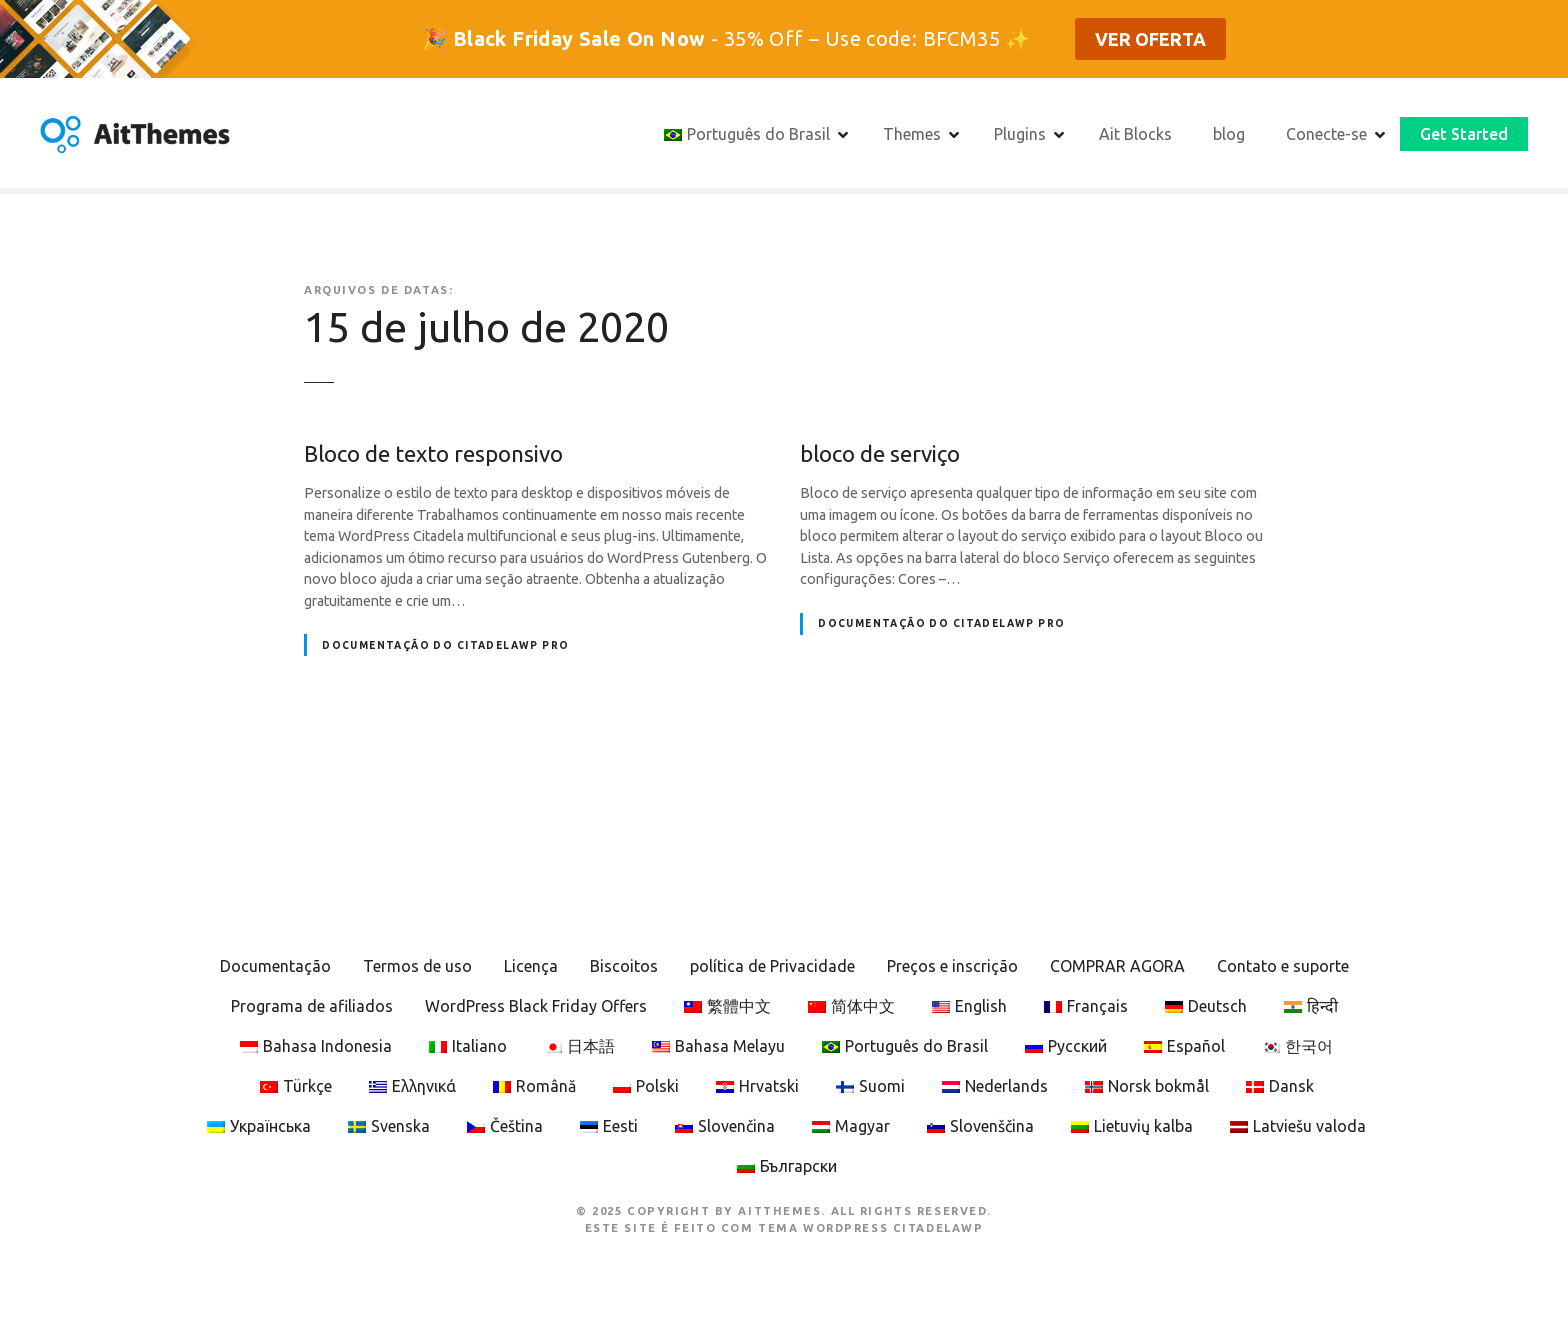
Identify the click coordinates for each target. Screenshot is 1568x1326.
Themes (912, 134)
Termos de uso (417, 966)
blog (1229, 134)
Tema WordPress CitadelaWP (870, 1228)
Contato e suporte (1283, 966)
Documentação (275, 966)
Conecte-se (1326, 134)
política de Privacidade (772, 966)
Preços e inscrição (952, 966)
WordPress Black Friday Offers (536, 1006)
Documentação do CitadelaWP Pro (445, 645)
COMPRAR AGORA (1117, 966)
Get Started (1464, 134)
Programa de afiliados (312, 1006)
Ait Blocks (1135, 134)
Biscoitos (624, 966)
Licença (531, 966)
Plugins (1020, 134)
